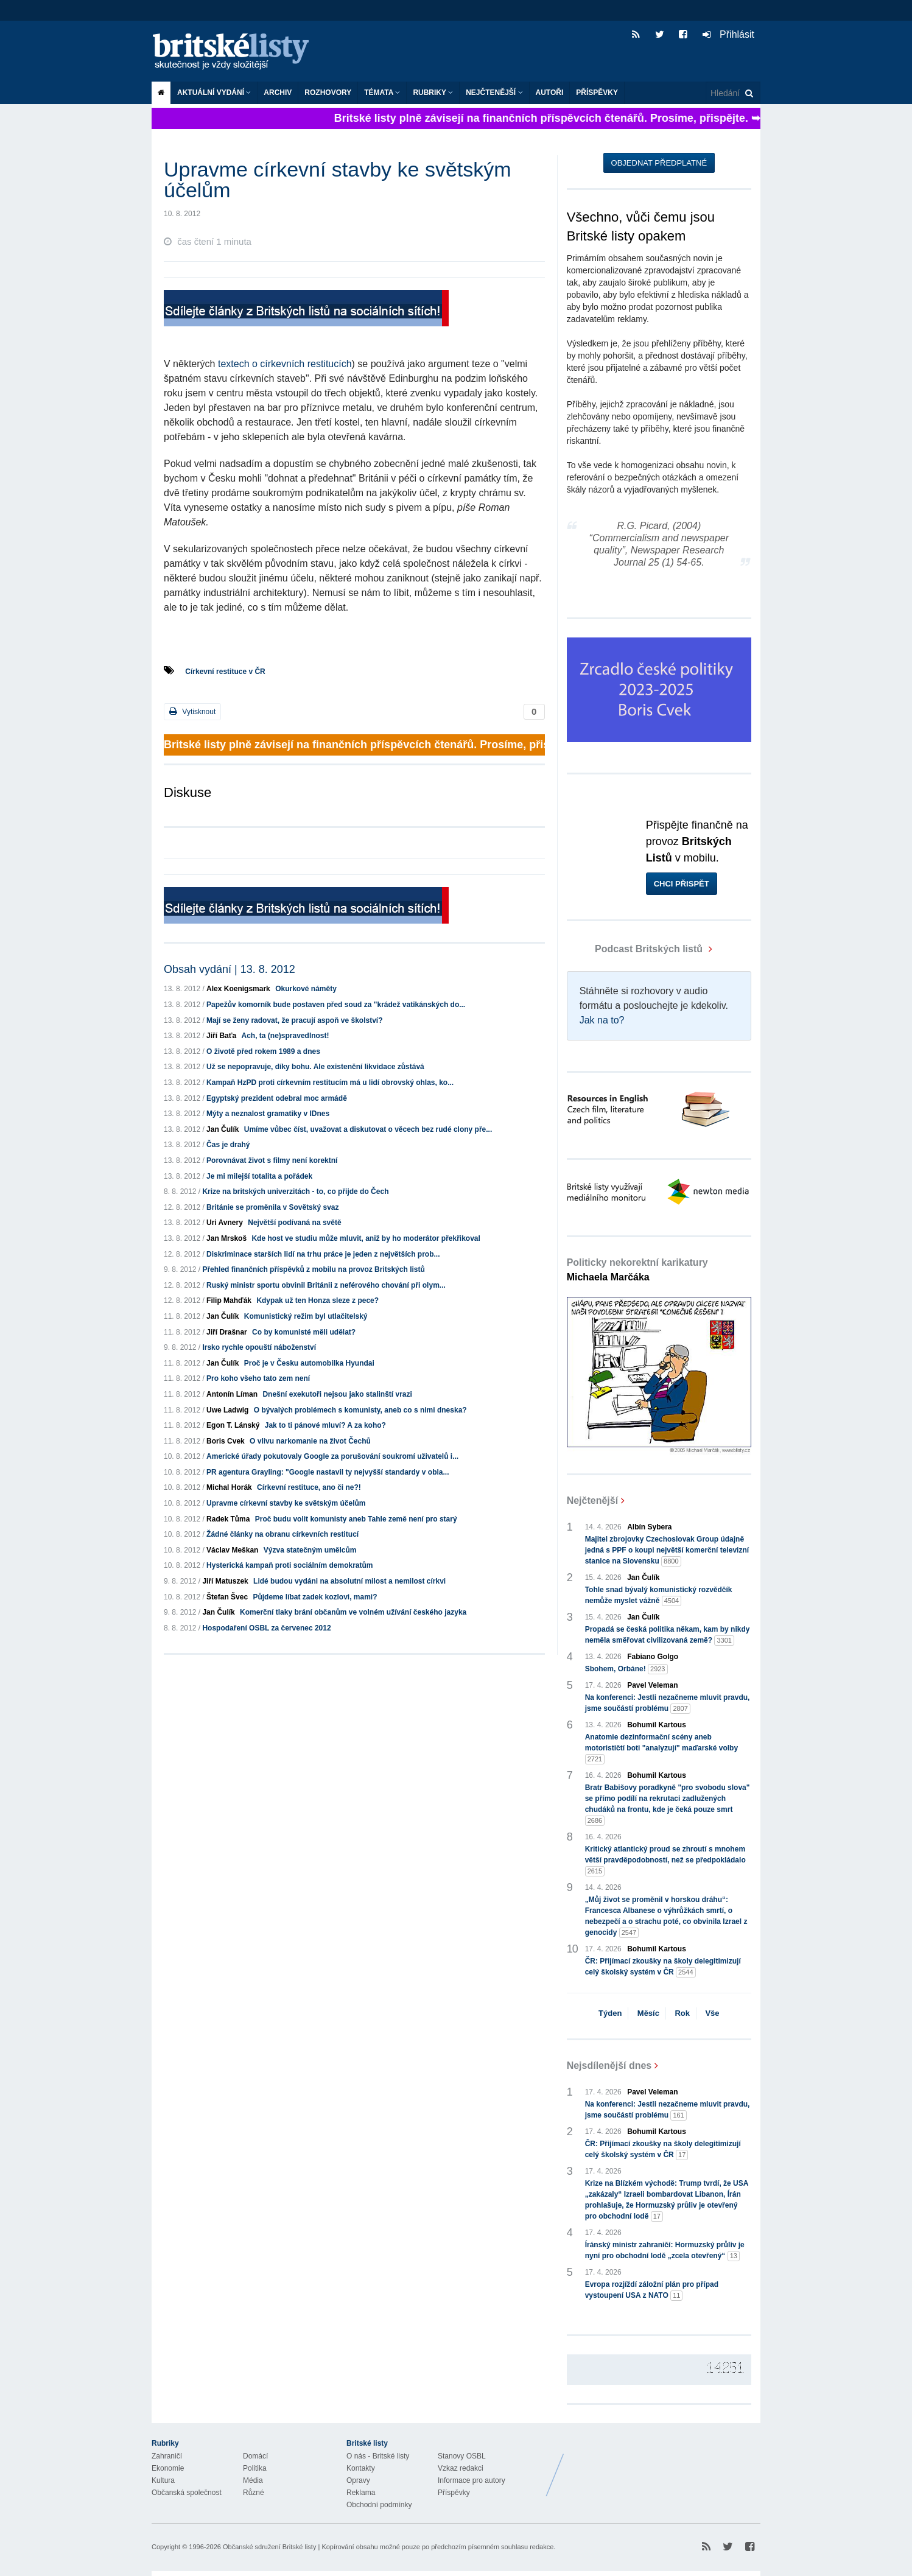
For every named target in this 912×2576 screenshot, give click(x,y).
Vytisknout (192, 711)
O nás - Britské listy (377, 2456)
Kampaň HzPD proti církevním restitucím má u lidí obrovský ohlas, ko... (330, 1082)
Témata (382, 92)
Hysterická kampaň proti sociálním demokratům (289, 1565)
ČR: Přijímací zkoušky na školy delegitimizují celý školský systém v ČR (663, 1967)
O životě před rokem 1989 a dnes (263, 1051)
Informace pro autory (471, 2480)
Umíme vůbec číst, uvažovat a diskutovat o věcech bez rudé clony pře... (368, 1129)
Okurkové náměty (306, 988)
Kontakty (360, 2468)
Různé (253, 2492)
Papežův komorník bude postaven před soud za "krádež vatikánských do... (335, 1004)
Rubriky (433, 92)
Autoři (550, 92)
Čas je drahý (228, 1144)
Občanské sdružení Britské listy (269, 2546)
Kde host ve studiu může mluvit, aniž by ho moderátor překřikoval (365, 1238)
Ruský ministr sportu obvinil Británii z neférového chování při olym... (326, 1285)
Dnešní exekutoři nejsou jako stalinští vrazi (337, 1394)
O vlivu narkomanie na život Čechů (310, 1441)
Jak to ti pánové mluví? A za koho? (325, 1425)
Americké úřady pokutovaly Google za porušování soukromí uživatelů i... (332, 1456)
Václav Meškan (232, 1550)
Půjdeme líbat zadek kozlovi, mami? (315, 1597)
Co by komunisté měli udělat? (304, 1332)
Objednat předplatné (659, 162)
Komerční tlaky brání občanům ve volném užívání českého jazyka (353, 1612)
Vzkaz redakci (460, 2468)
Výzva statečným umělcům (310, 1550)
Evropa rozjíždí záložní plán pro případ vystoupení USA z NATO (651, 2290)
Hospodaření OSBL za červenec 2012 (266, 1628)
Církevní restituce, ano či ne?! (309, 1487)
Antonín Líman (232, 1394)
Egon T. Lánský (232, 1425)
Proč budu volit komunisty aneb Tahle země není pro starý (356, 1519)
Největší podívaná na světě (294, 1222)
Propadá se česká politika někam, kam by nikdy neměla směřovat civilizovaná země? (667, 1635)
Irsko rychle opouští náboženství (259, 1347)
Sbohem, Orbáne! (626, 1669)
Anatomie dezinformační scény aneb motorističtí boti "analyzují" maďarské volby (661, 1748)
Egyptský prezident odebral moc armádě (276, 1098)
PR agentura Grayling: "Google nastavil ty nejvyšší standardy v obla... (327, 1472)
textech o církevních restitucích (285, 364)
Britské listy (237, 52)
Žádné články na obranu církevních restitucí (282, 1534)
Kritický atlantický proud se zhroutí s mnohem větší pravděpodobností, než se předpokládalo (665, 1860)
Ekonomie (168, 2468)
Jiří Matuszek (225, 1581)
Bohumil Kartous (656, 1725)
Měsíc (648, 2013)
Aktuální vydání (214, 92)
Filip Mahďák (228, 1300)
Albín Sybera (649, 1527)
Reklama (360, 2492)
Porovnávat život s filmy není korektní (271, 1160)
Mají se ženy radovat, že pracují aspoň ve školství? (294, 1020)
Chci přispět (681, 883)
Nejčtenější (494, 92)
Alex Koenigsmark (238, 988)
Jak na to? (602, 1020)
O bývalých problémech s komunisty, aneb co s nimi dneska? (360, 1410)
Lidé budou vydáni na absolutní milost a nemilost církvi (349, 1581)
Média (253, 2480)
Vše (712, 2013)
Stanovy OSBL (462, 2456)
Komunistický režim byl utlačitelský (306, 1316)
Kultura (163, 2480)
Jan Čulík (222, 1129)
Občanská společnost (187, 2492)
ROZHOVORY (327, 92)
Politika (255, 2468)
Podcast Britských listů (636, 949)
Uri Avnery (224, 1222)
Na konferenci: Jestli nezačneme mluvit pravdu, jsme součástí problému (667, 1703)
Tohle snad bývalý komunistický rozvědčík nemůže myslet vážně (658, 1595)
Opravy (358, 2480)
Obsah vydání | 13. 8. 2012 (229, 969)
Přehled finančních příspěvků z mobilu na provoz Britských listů (313, 1269)
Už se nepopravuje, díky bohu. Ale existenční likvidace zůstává (315, 1066)
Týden (610, 2013)
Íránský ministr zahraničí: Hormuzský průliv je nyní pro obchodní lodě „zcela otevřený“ (665, 2251)
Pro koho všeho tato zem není (258, 1378)
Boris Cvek (225, 1441)
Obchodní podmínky (379, 2505)
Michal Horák (229, 1487)
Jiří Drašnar (226, 1332)
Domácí (255, 2456)
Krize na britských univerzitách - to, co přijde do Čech (295, 1191)
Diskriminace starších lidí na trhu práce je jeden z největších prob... (323, 1254)
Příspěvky (597, 92)
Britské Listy (664, 2466)
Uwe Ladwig (227, 1410)
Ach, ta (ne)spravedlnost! (285, 1035)
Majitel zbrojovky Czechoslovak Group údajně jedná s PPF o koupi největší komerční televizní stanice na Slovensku (667, 1551)
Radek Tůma (228, 1519)
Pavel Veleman (652, 1685)
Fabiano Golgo (652, 1656)
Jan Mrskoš (226, 1238)
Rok (682, 2013)
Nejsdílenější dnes (609, 2065)
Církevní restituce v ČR (225, 671)
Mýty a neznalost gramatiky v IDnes (267, 1113)
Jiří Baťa (221, 1035)
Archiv (278, 92)
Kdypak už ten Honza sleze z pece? (317, 1300)
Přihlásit (728, 34)
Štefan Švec (227, 1597)
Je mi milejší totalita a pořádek (259, 1176)
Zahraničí (167, 2456)
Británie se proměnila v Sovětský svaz (272, 1207)
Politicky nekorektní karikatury (637, 1269)
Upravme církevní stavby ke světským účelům (285, 1503)
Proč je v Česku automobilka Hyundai (309, 1363)
